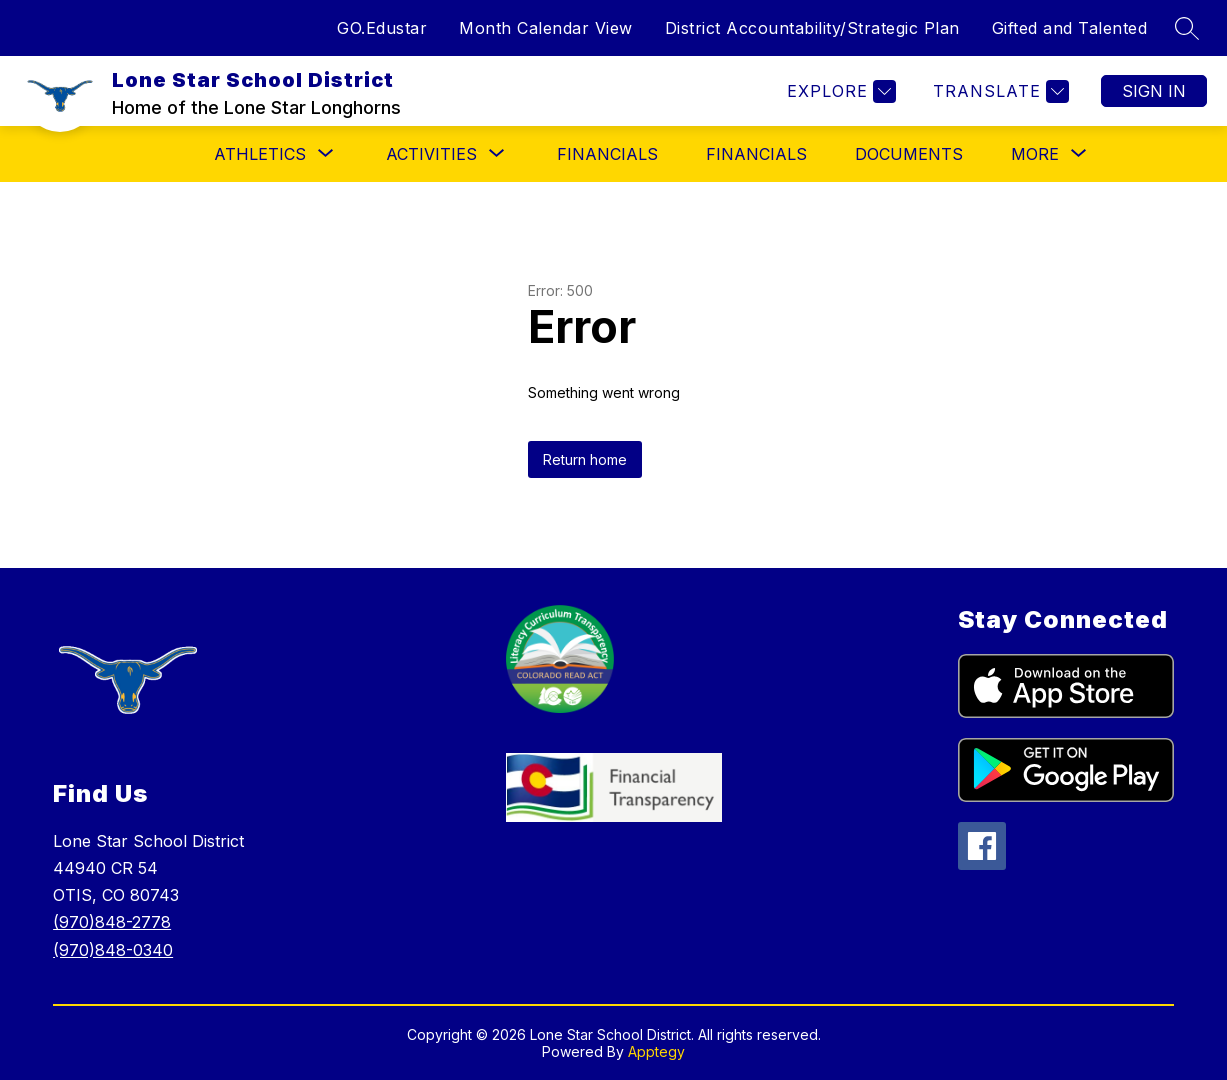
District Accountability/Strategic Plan (812, 28)
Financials (756, 154)
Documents (909, 154)
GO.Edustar (382, 28)
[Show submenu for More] (1035, 154)
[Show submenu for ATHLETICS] (260, 154)
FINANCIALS (607, 154)
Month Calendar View (546, 28)
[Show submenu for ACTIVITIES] (431, 154)
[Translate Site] (998, 91)
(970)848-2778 (112, 922)
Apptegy (656, 1051)
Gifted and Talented (1070, 28)
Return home (585, 459)
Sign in (1154, 91)
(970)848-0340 (113, 950)
